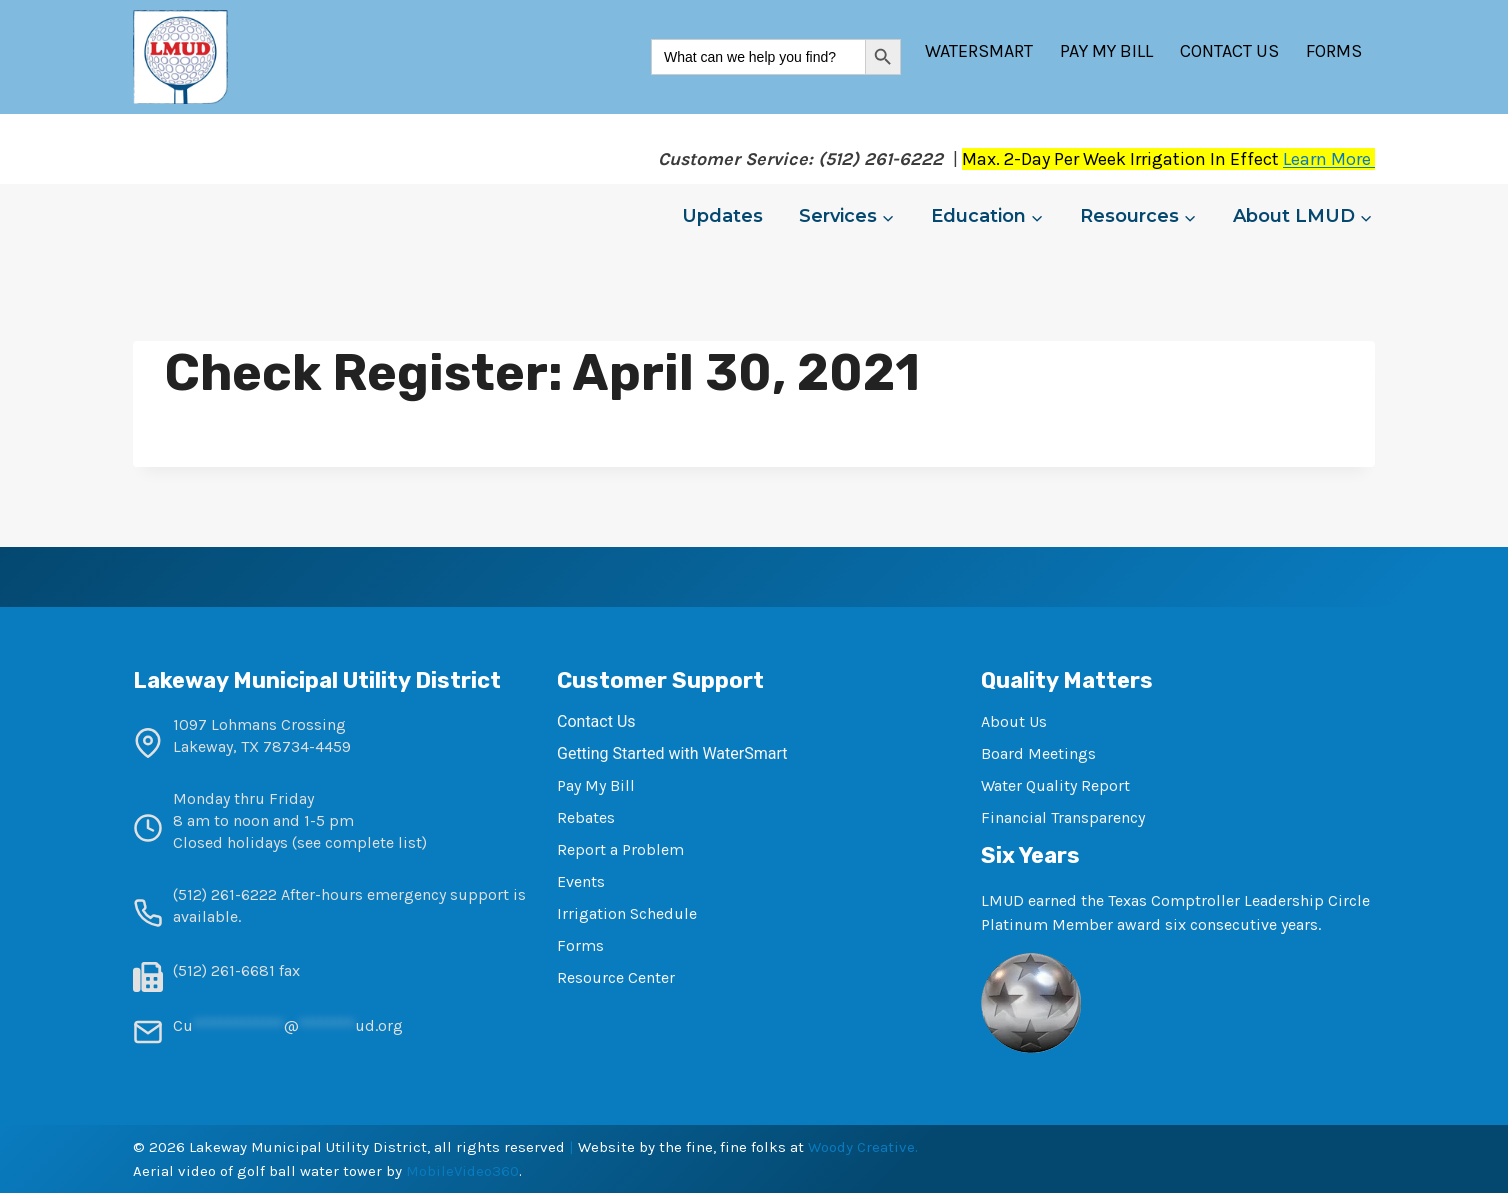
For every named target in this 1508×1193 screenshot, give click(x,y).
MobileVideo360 (462, 1171)
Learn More (1329, 159)
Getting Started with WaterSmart (672, 753)
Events (581, 881)
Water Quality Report (1055, 785)
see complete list (359, 842)
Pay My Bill (1106, 51)
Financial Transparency (1063, 817)
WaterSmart (979, 51)
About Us (1014, 721)
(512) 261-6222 (225, 894)
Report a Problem (620, 849)
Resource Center (616, 977)
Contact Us (1229, 51)
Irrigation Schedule (627, 913)
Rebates (586, 817)
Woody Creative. (863, 1147)
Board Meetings (1038, 753)
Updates (722, 216)
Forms (1334, 51)
